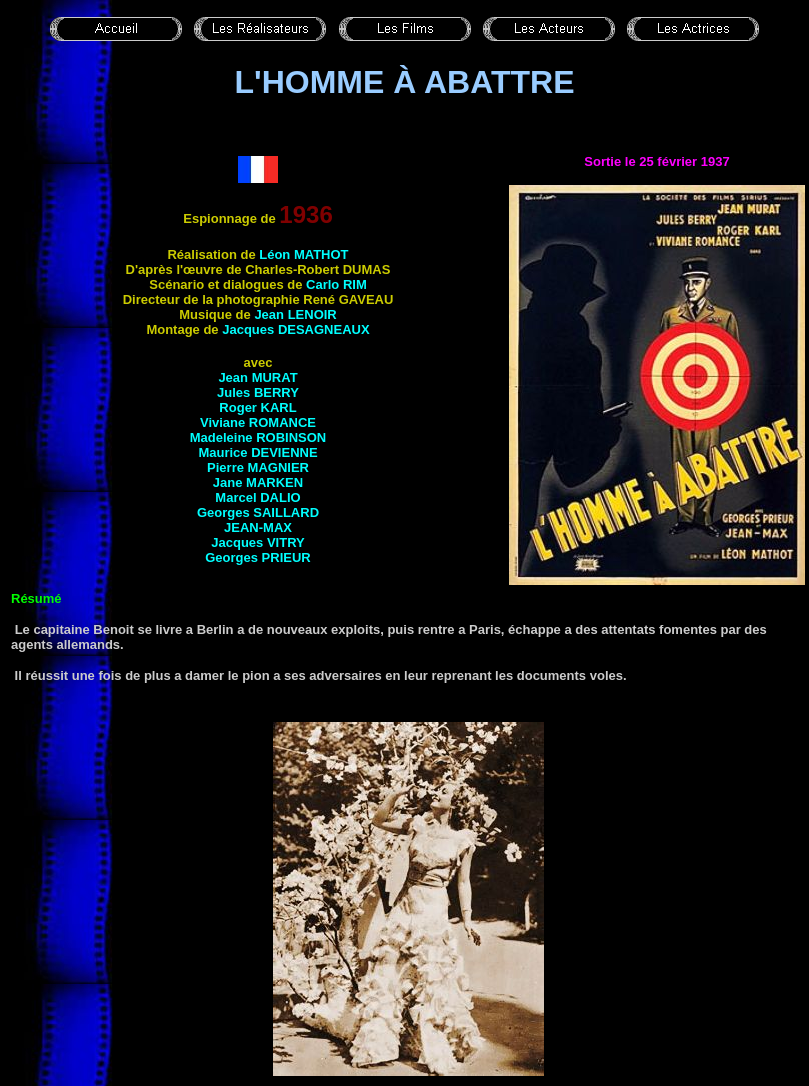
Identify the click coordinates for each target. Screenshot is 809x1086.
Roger (257, 407)
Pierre (258, 467)
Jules (258, 392)
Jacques (295, 329)
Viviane (258, 422)
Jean (295, 314)
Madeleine (258, 437)
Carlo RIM (336, 284)
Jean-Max (258, 527)
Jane (258, 482)
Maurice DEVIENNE (257, 452)
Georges (258, 512)
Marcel (257, 497)
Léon (303, 254)
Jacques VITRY (257, 542)
